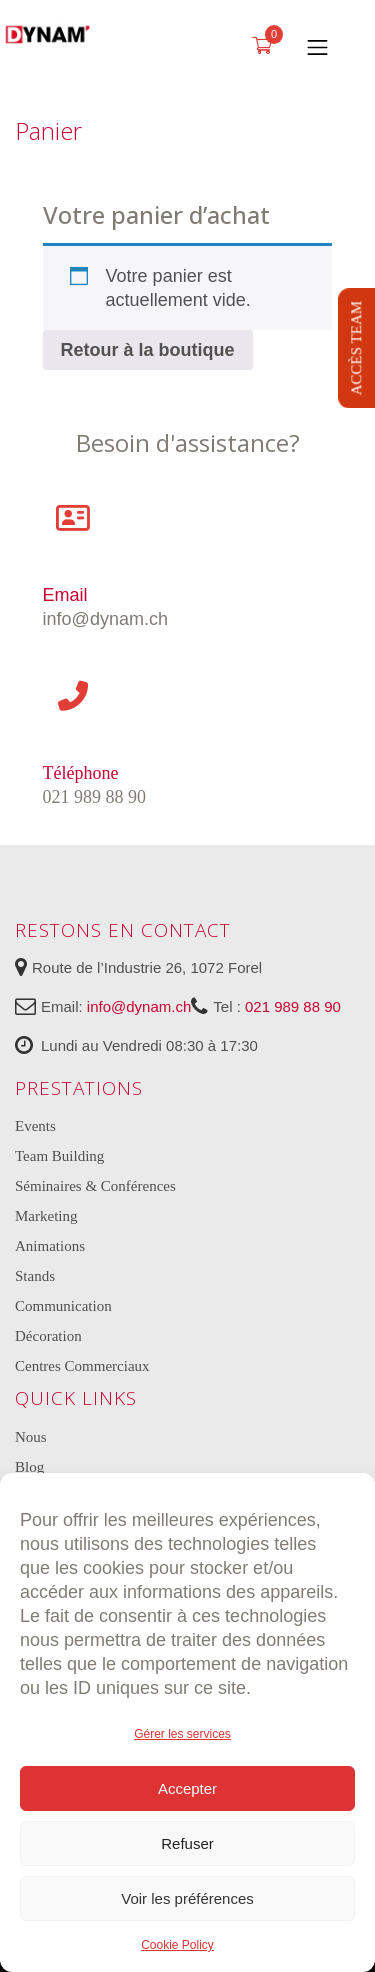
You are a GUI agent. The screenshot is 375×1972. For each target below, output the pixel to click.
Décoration (48, 1336)
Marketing (46, 1216)
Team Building (59, 1156)
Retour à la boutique (148, 350)
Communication (63, 1306)
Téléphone (81, 773)
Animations (50, 1246)
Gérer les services (182, 1734)
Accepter (187, 1788)
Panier (48, 130)
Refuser (187, 1843)
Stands (35, 1276)
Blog (29, 1467)
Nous (31, 1437)
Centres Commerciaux (82, 1366)
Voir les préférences (187, 1898)
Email (65, 595)
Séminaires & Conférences (95, 1186)
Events (35, 1126)
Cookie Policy (177, 1945)
